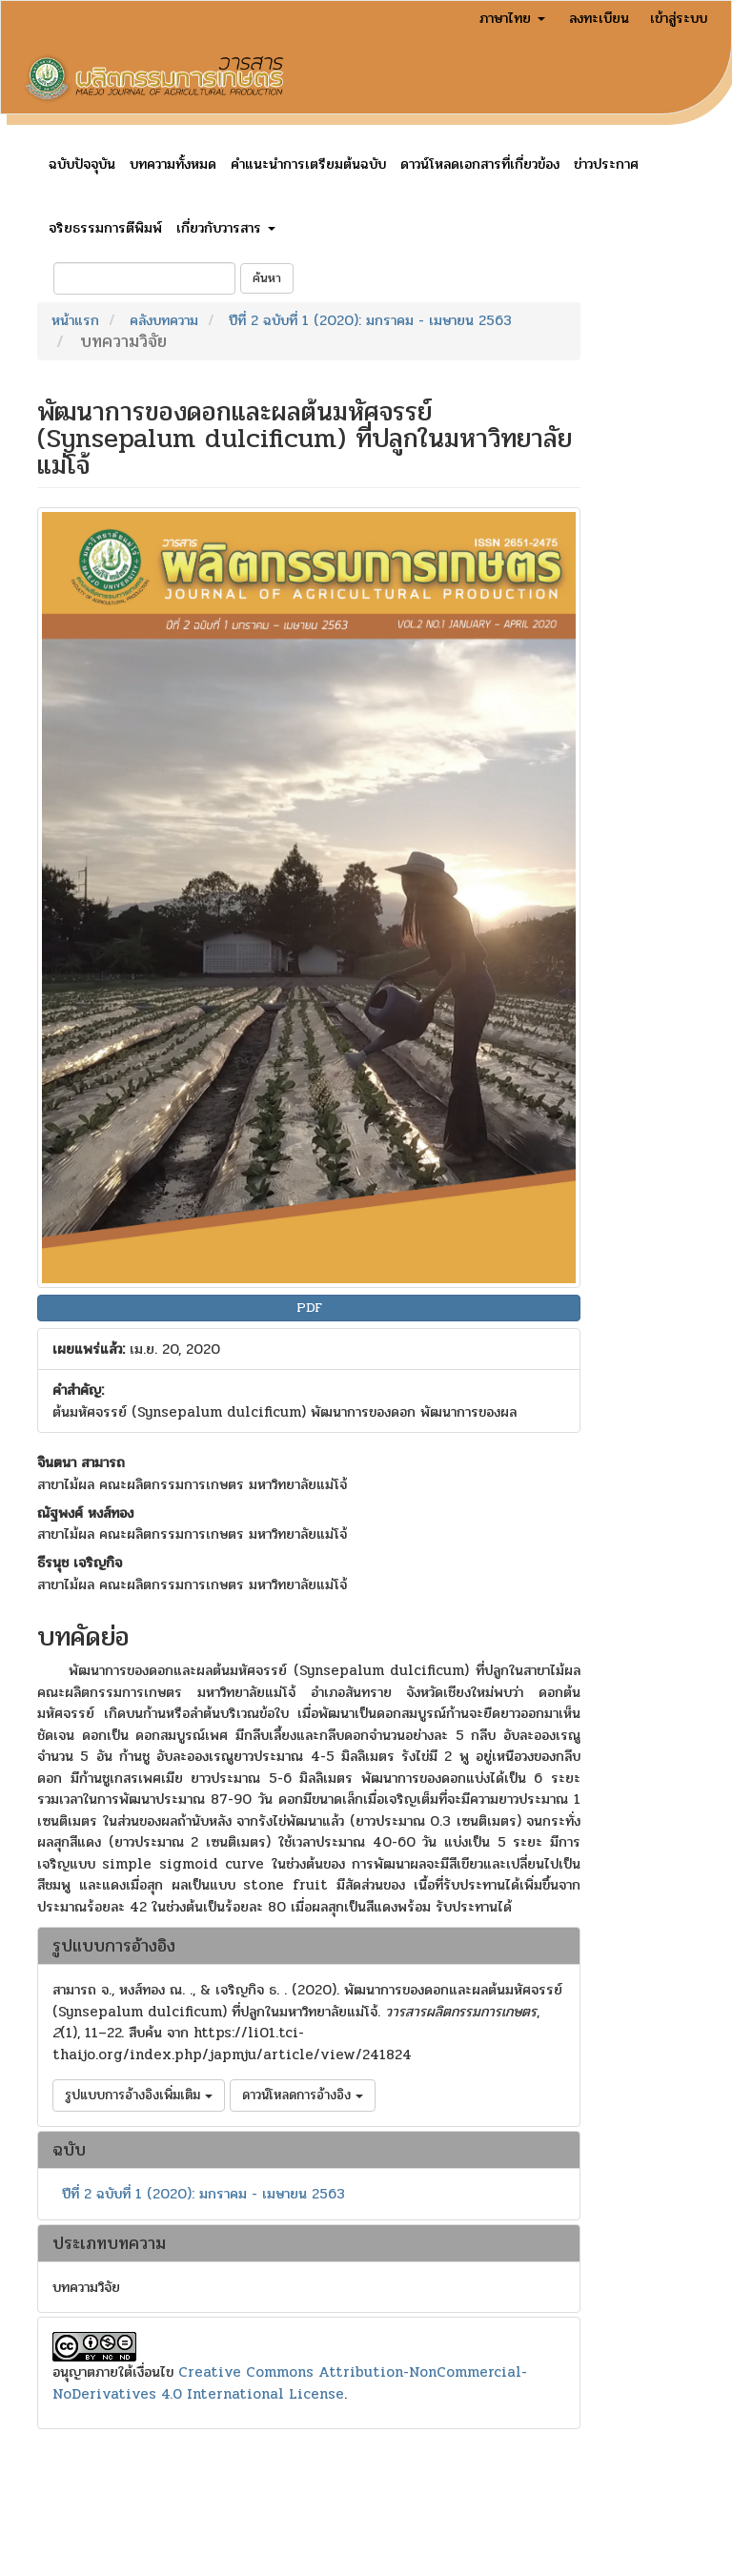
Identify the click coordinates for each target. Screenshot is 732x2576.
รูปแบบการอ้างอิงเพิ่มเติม (139, 2095)
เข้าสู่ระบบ (678, 18)
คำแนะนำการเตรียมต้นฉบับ (308, 164)
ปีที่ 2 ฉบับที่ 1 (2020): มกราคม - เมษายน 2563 (370, 320)
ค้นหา (267, 278)
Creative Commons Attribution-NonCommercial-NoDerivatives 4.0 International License (289, 2383)
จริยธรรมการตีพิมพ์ (105, 227)
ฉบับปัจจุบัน (82, 164)
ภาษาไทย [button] (512, 18)
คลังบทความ (164, 320)
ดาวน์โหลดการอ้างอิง (302, 2095)
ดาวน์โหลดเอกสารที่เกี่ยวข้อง (479, 164)
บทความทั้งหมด (173, 164)
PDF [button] (309, 1308)
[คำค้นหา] (144, 278)
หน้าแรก (75, 320)
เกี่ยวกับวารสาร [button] (225, 227)
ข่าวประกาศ (606, 164)
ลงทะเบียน (599, 18)
